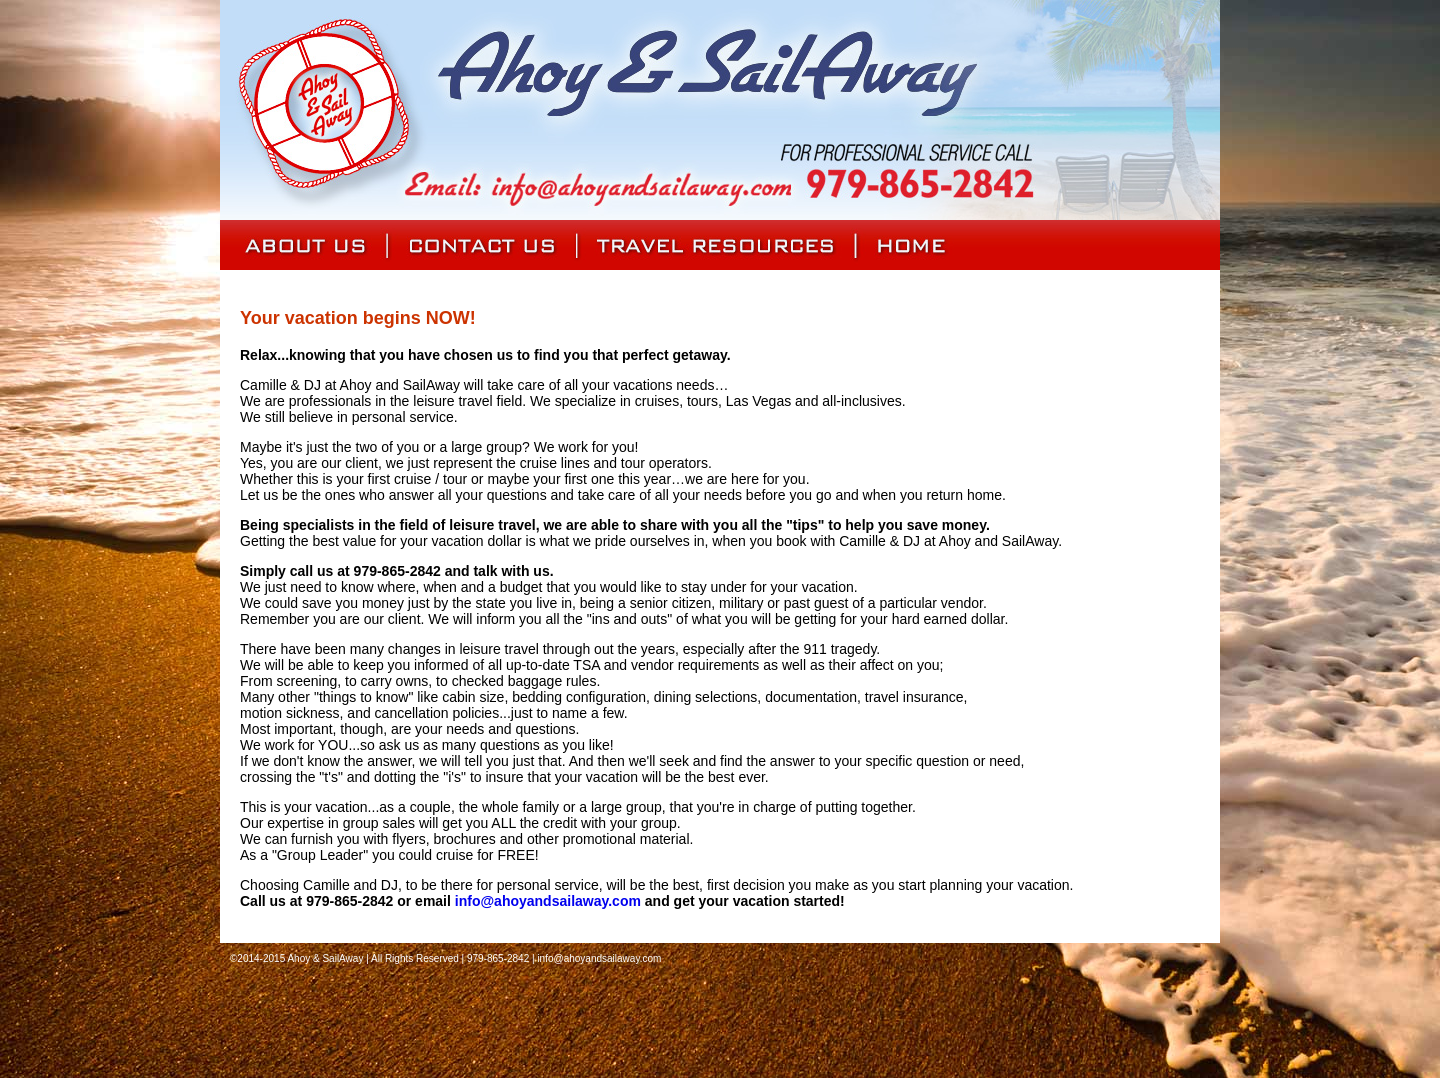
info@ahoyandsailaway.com (548, 901)
